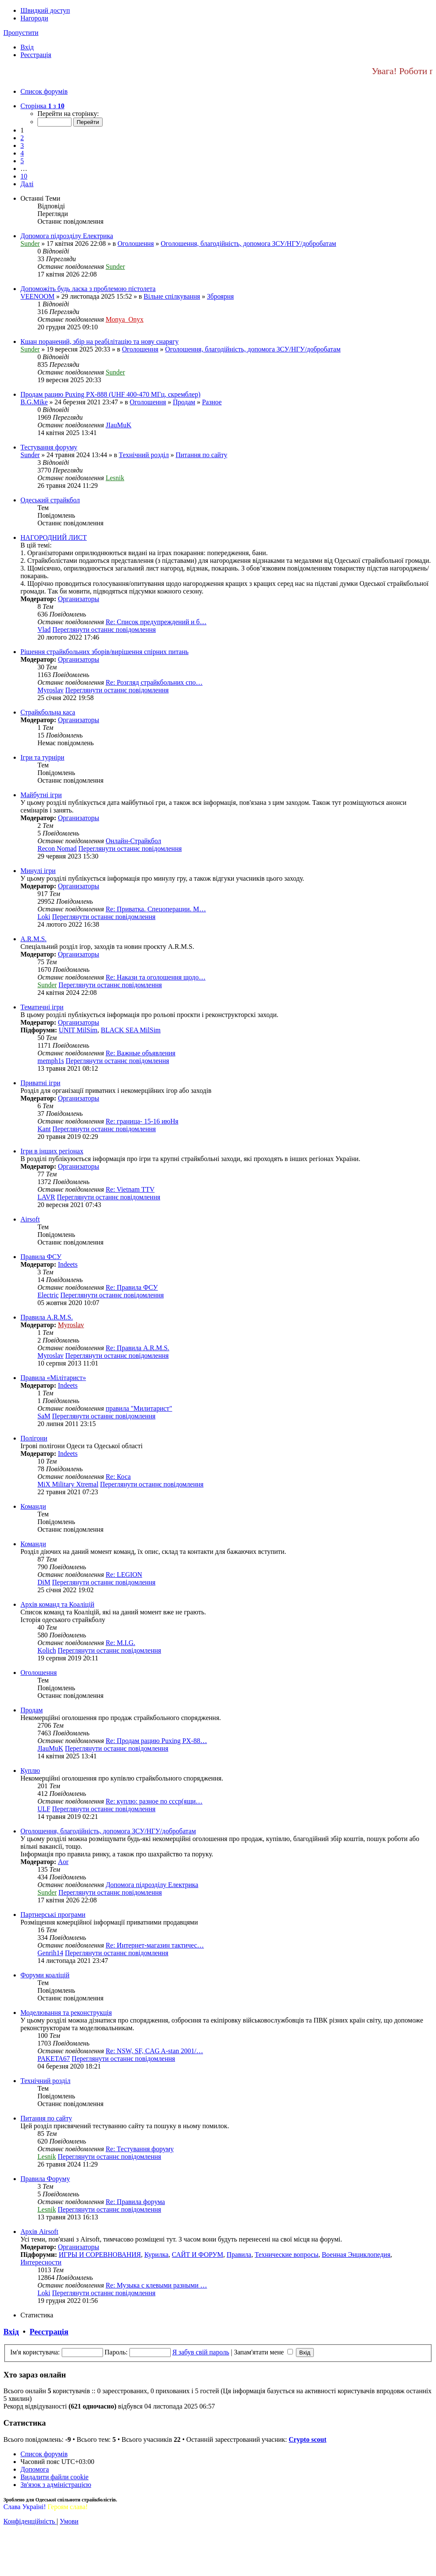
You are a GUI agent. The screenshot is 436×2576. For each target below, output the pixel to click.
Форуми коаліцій (44, 1975)
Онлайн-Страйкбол (133, 840)
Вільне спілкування (171, 296)
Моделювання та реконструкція (66, 2012)
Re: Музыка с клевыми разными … (156, 2285)
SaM (43, 1416)
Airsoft (30, 1219)
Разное (211, 402)
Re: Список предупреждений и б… (156, 621)
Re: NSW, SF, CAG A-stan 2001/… (154, 2050)
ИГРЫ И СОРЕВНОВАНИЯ (100, 2254)
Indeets (67, 1264)
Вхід (11, 2331)
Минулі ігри (38, 870)
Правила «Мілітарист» (53, 1377)
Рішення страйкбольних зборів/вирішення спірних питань (104, 651)
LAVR (46, 1197)
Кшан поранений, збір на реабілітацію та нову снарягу (99, 341)
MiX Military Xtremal (67, 1484)
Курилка (156, 2254)
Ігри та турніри (42, 757)
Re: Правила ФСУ (132, 1287)
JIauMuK (118, 425)
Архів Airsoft (39, 2231)
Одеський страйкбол (50, 500)
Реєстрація (49, 2331)
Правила (239, 2254)
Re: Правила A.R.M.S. (137, 1347)
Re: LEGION (124, 1574)
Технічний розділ (144, 454)
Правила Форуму (45, 2178)
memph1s (50, 1060)
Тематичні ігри (41, 1007)
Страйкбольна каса (47, 712)
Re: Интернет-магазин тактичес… (155, 1945)
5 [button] (22, 160)
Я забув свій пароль (200, 2352)
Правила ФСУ (40, 1256)
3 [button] (22, 145)
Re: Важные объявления (140, 1053)
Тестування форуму (48, 447)
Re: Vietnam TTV (130, 1189)
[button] (42, 105)
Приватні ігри (40, 1082)
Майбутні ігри (41, 794)
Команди (33, 1506)
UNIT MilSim (78, 1030)
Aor (63, 1861)
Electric (48, 1295)
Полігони (33, 1438)
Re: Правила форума (135, 2201)
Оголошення (136, 243)
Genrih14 (50, 1952)
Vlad (44, 629)
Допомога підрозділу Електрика (66, 235)
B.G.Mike (34, 402)
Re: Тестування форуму (140, 2148)
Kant (44, 1128)
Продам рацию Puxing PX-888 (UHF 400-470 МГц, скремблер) (110, 394)
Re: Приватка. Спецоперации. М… (156, 909)
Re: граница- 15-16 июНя (142, 1121)
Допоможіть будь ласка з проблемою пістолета (87, 288)
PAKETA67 (53, 2058)
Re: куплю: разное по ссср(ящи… (154, 1801)
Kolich (46, 1650)
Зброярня (220, 296)
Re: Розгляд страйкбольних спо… (154, 682)
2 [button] (22, 137)
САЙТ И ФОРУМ (198, 2254)
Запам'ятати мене (263, 2352)
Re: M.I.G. (120, 1642)
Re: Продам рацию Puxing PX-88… (156, 1740)
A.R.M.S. (33, 938)
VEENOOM (37, 296)
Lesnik (115, 477)
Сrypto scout (307, 2439)
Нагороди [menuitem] (34, 18)
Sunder (30, 243)
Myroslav (50, 690)
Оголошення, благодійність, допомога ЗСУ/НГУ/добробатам (248, 243)
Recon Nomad (57, 848)
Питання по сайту (201, 454)
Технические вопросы (286, 2254)
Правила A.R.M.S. (46, 1317)
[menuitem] (27, 47)
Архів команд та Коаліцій (57, 1604)
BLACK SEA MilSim (131, 1030)
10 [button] (23, 176)
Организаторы (78, 598)
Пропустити (20, 32)
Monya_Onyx (124, 319)
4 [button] (22, 153)
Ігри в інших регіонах (51, 1151)
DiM (43, 1582)
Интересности (40, 2262)
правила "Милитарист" (139, 1408)
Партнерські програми (53, 1914)
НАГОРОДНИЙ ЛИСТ (53, 537)
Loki (43, 916)
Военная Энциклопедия (356, 2254)
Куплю (30, 1770)
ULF (43, 1808)
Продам (184, 402)
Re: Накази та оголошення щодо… (156, 977)
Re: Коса (118, 1476)
